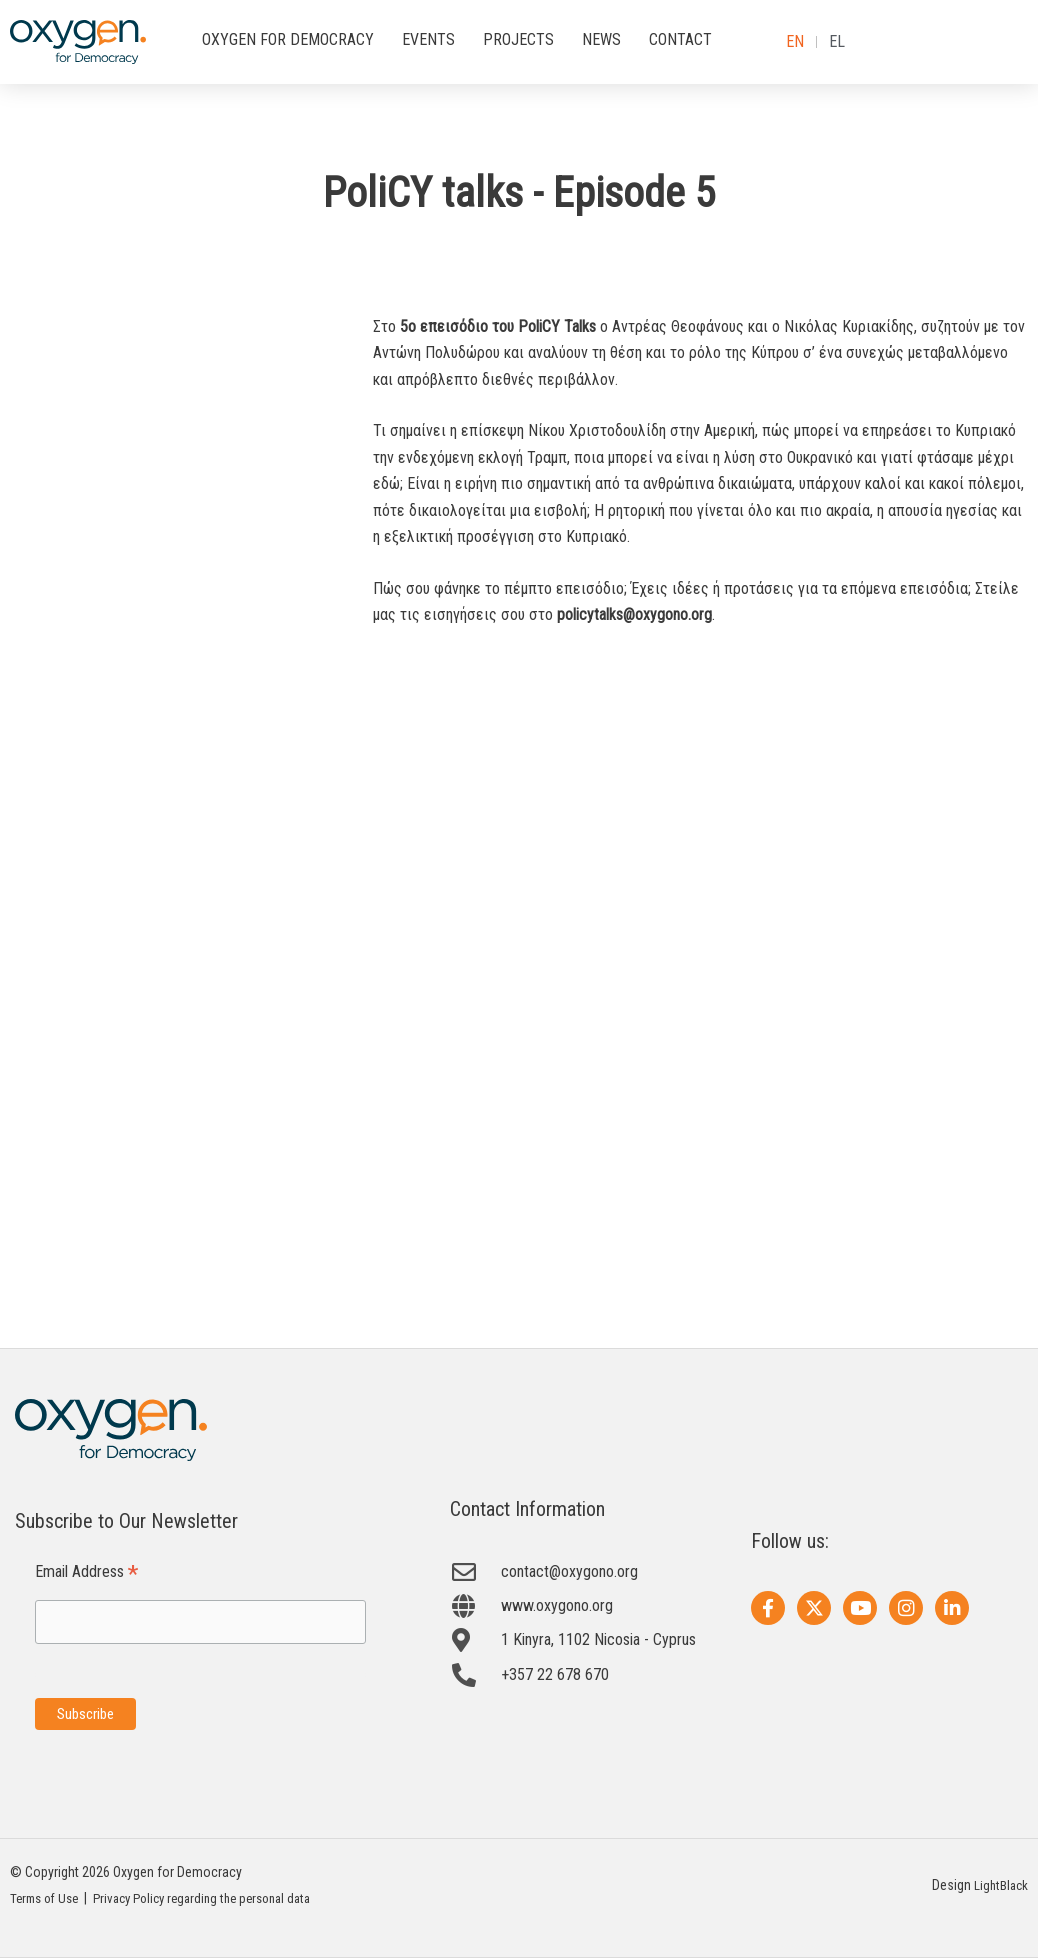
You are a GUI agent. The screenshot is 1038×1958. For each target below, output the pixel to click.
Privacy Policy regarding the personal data (219, 1899)
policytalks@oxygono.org (634, 614)
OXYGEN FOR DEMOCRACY (288, 39)
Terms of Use (48, 1899)
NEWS (601, 39)
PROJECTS (518, 39)
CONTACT (680, 39)
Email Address (86, 1572)
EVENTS (428, 39)
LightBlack (999, 1886)
